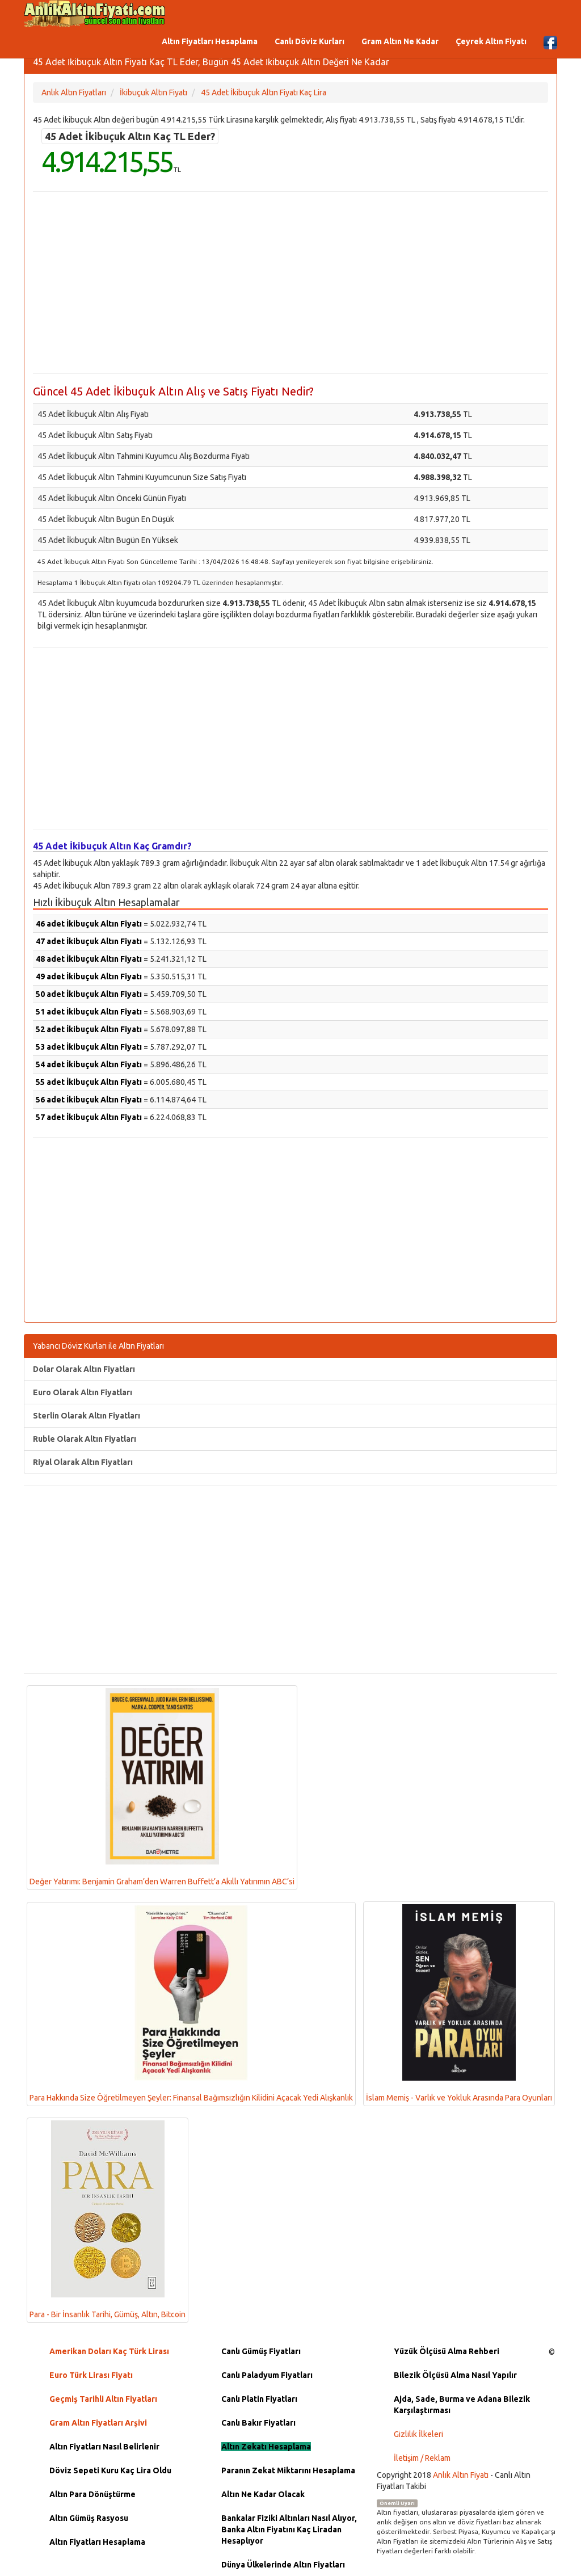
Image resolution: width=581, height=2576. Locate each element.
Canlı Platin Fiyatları (259, 2399)
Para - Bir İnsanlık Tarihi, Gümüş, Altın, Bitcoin (108, 2219)
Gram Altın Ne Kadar (400, 41)
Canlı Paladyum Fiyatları (267, 2375)
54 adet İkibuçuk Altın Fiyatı (89, 1064)
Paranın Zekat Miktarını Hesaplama (288, 2470)
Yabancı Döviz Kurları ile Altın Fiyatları (98, 1345)
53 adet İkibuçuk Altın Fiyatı (89, 1046)
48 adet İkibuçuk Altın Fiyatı (89, 958)
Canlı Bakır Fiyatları (258, 2422)
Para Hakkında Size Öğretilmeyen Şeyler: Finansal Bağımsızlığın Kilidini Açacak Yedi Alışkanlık (191, 2003)
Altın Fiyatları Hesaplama (210, 41)
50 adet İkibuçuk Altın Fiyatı (89, 994)
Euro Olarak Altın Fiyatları (82, 1392)
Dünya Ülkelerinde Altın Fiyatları (283, 2564)
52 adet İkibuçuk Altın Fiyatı (89, 1029)
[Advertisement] (290, 282)
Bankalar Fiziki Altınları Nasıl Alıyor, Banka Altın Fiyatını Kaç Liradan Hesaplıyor (289, 2529)
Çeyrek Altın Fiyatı (491, 41)
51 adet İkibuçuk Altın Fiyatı (89, 1011)
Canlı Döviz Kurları (309, 41)
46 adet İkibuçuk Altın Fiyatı (89, 923)
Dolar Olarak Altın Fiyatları (84, 1369)
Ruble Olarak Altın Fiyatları (84, 1438)
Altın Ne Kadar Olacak (263, 2494)
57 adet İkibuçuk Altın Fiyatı (89, 1117)
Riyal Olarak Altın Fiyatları (83, 1462)
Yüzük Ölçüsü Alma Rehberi (446, 2351)
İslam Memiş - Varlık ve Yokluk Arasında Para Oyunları (459, 2003)
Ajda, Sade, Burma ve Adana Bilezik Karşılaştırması (462, 2404)
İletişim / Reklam (422, 2458)
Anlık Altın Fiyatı (461, 2475)
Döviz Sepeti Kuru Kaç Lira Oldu (110, 2470)
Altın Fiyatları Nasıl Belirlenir (104, 2446)
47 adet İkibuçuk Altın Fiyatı (89, 941)
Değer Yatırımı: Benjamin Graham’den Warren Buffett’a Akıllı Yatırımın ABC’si (162, 1787)
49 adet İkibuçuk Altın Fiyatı (89, 976)
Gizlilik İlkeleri (418, 2434)
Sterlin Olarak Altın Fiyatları (86, 1415)
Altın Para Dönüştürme (92, 2494)
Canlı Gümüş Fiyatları (261, 2351)
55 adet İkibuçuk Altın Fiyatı (89, 1082)
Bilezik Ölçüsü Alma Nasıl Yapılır (455, 2375)
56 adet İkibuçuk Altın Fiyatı (89, 1099)
